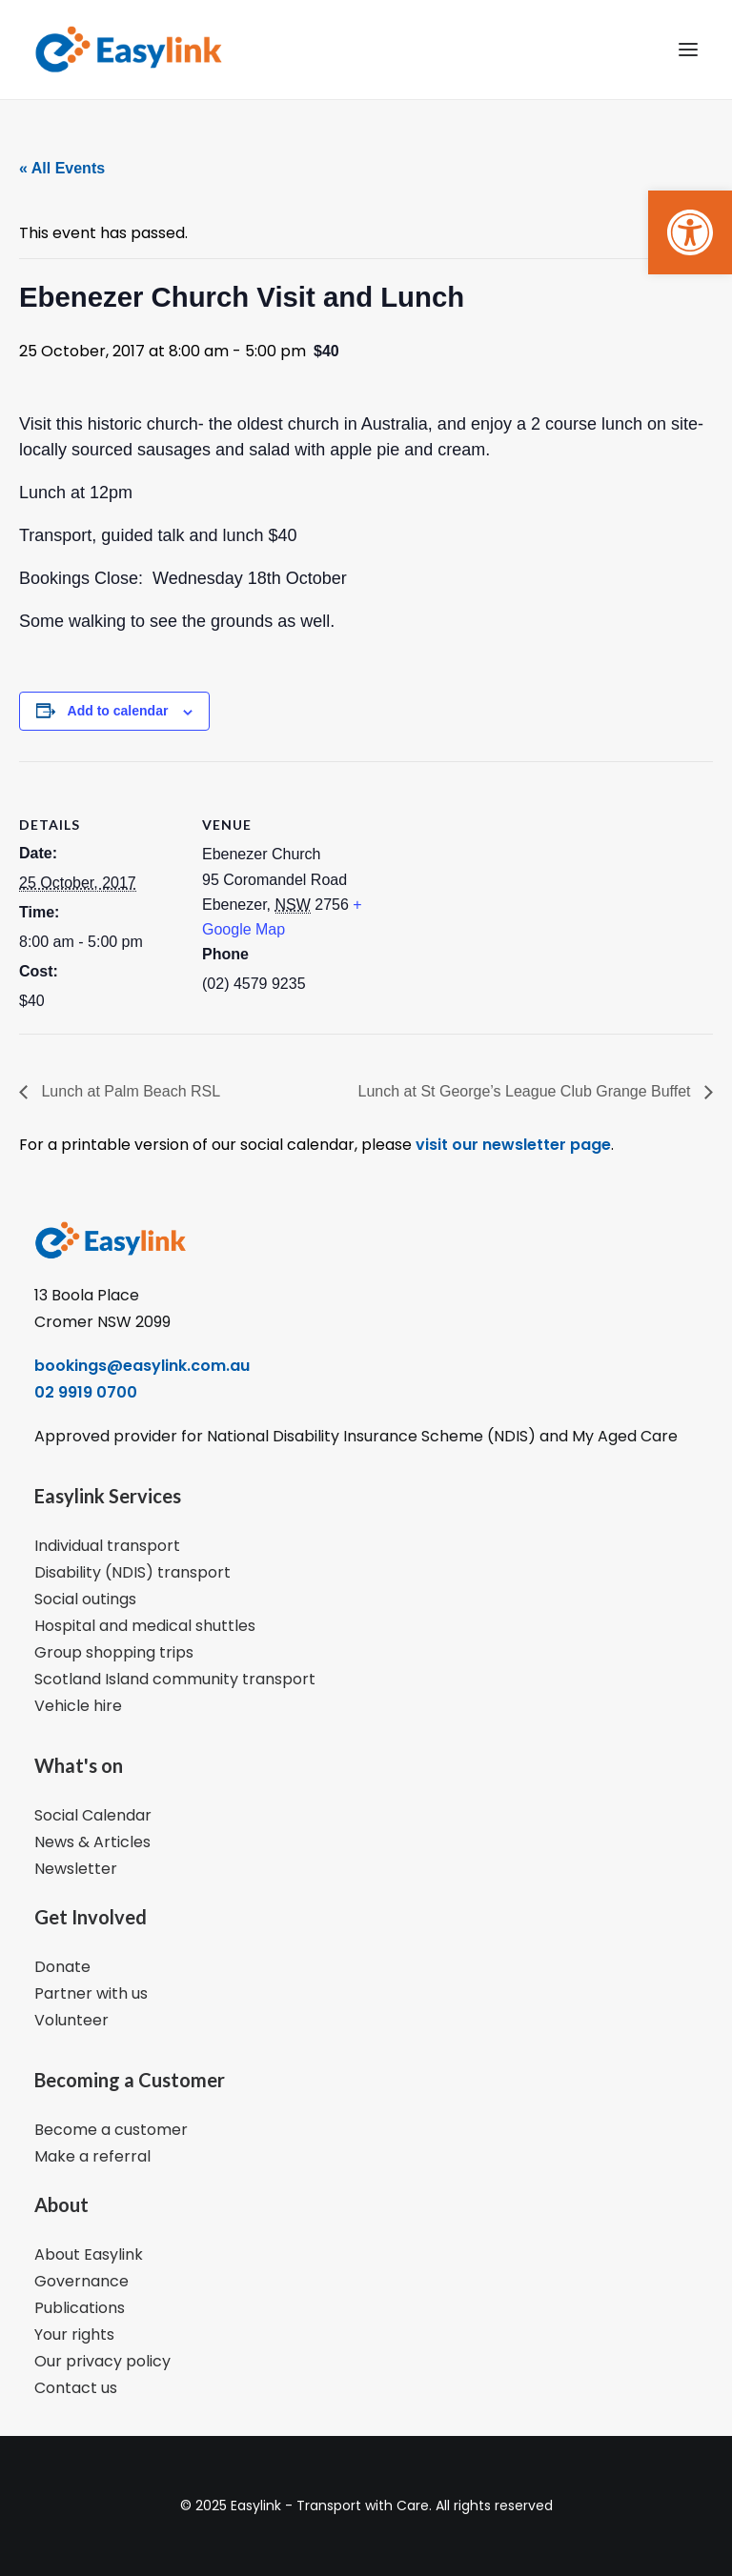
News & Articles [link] (92, 1842)
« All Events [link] (62, 168)
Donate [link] (62, 1967)
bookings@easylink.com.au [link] (142, 1366)
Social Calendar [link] (93, 1815)
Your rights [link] (74, 2334)
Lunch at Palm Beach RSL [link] (128, 1091)
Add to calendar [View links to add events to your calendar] (118, 710)
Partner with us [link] (91, 1993)
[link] (690, 232)
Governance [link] (81, 2281)
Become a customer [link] (111, 2130)
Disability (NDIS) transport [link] (132, 1572)
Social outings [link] (85, 1599)
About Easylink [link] (88, 2254)
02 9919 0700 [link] (85, 1392)
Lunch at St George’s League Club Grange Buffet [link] (526, 1091)
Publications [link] (79, 2308)
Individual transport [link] (107, 1546)
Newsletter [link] (75, 1869)
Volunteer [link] (71, 2020)
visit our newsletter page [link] (511, 1145)
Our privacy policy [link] (102, 2361)
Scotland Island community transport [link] (174, 1679)
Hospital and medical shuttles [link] (144, 1626)
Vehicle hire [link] (78, 1706)
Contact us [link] (75, 2388)
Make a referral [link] (92, 2156)
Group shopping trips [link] (113, 1652)
